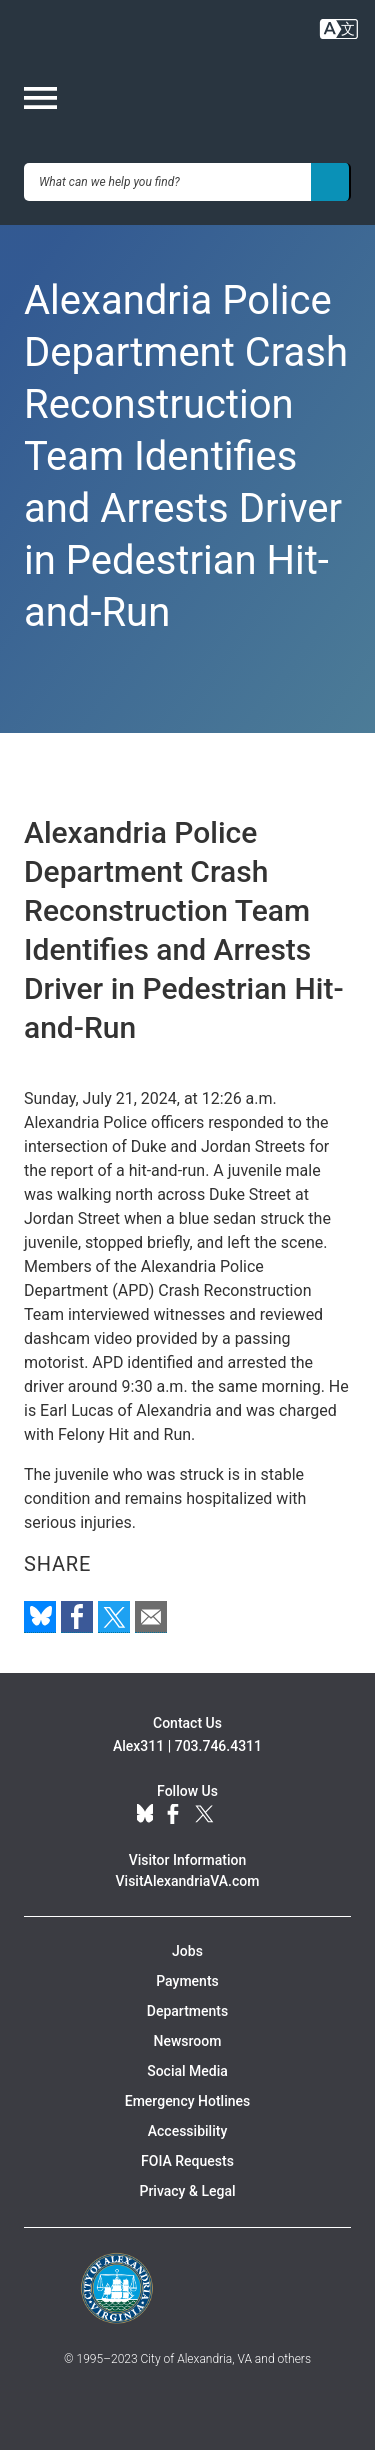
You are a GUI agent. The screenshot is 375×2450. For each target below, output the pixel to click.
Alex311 (138, 1746)
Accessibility (187, 2131)
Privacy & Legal (187, 2191)
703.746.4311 (218, 1746)
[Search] (331, 182)
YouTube (238, 1815)
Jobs (187, 1951)
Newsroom (188, 2041)
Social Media (187, 2071)
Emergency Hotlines (187, 2101)
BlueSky (145, 1815)
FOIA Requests (187, 2161)
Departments (187, 2011)
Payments (187, 1981)
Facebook (173, 1815)
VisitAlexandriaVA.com (188, 1881)
